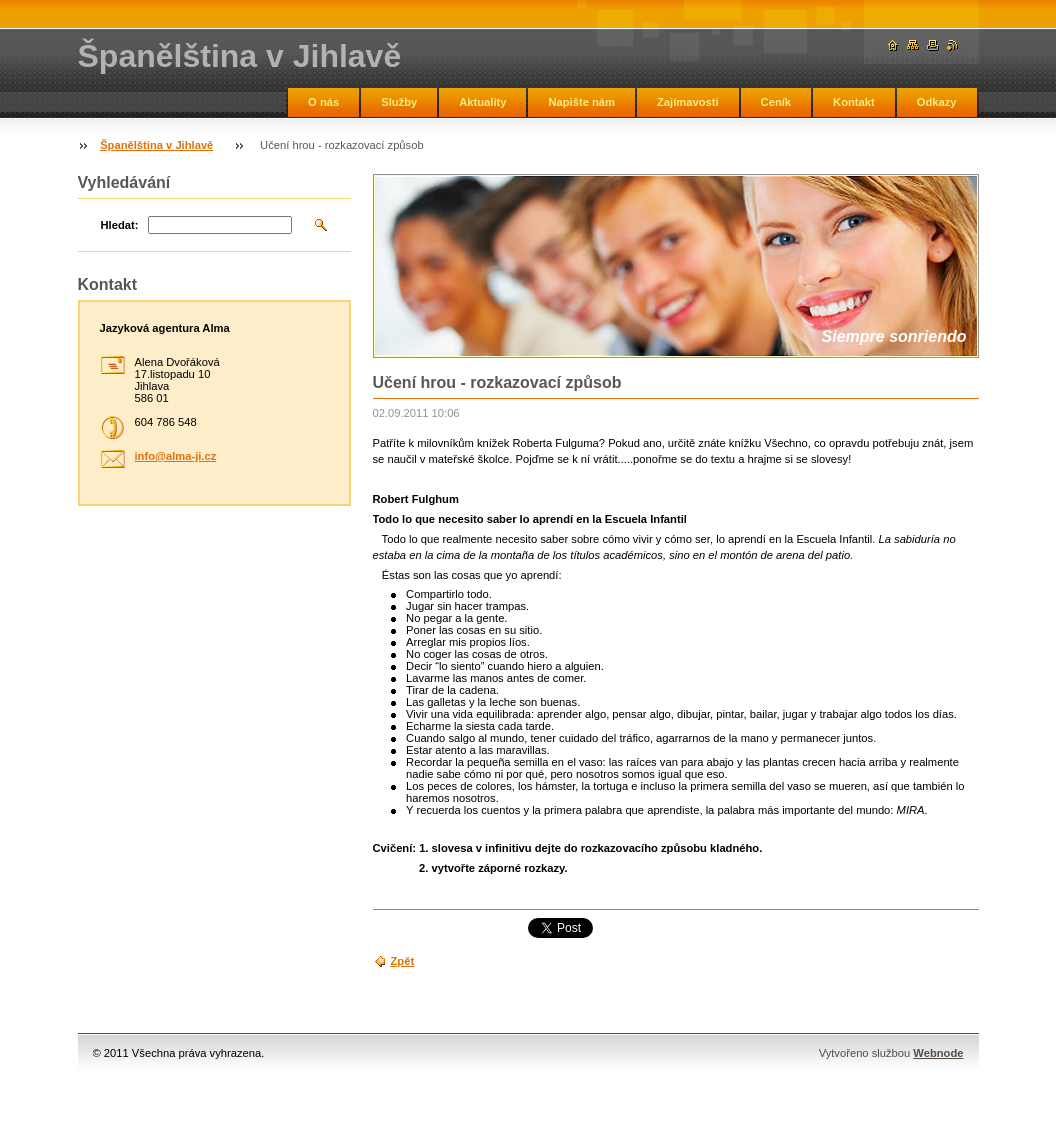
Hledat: (120, 225)
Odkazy (937, 102)
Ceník (776, 102)
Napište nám (581, 102)
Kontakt (854, 102)
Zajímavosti (688, 102)
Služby (399, 102)
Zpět (403, 961)
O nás (323, 102)
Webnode (938, 1053)
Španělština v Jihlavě (156, 145)
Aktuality (482, 102)
